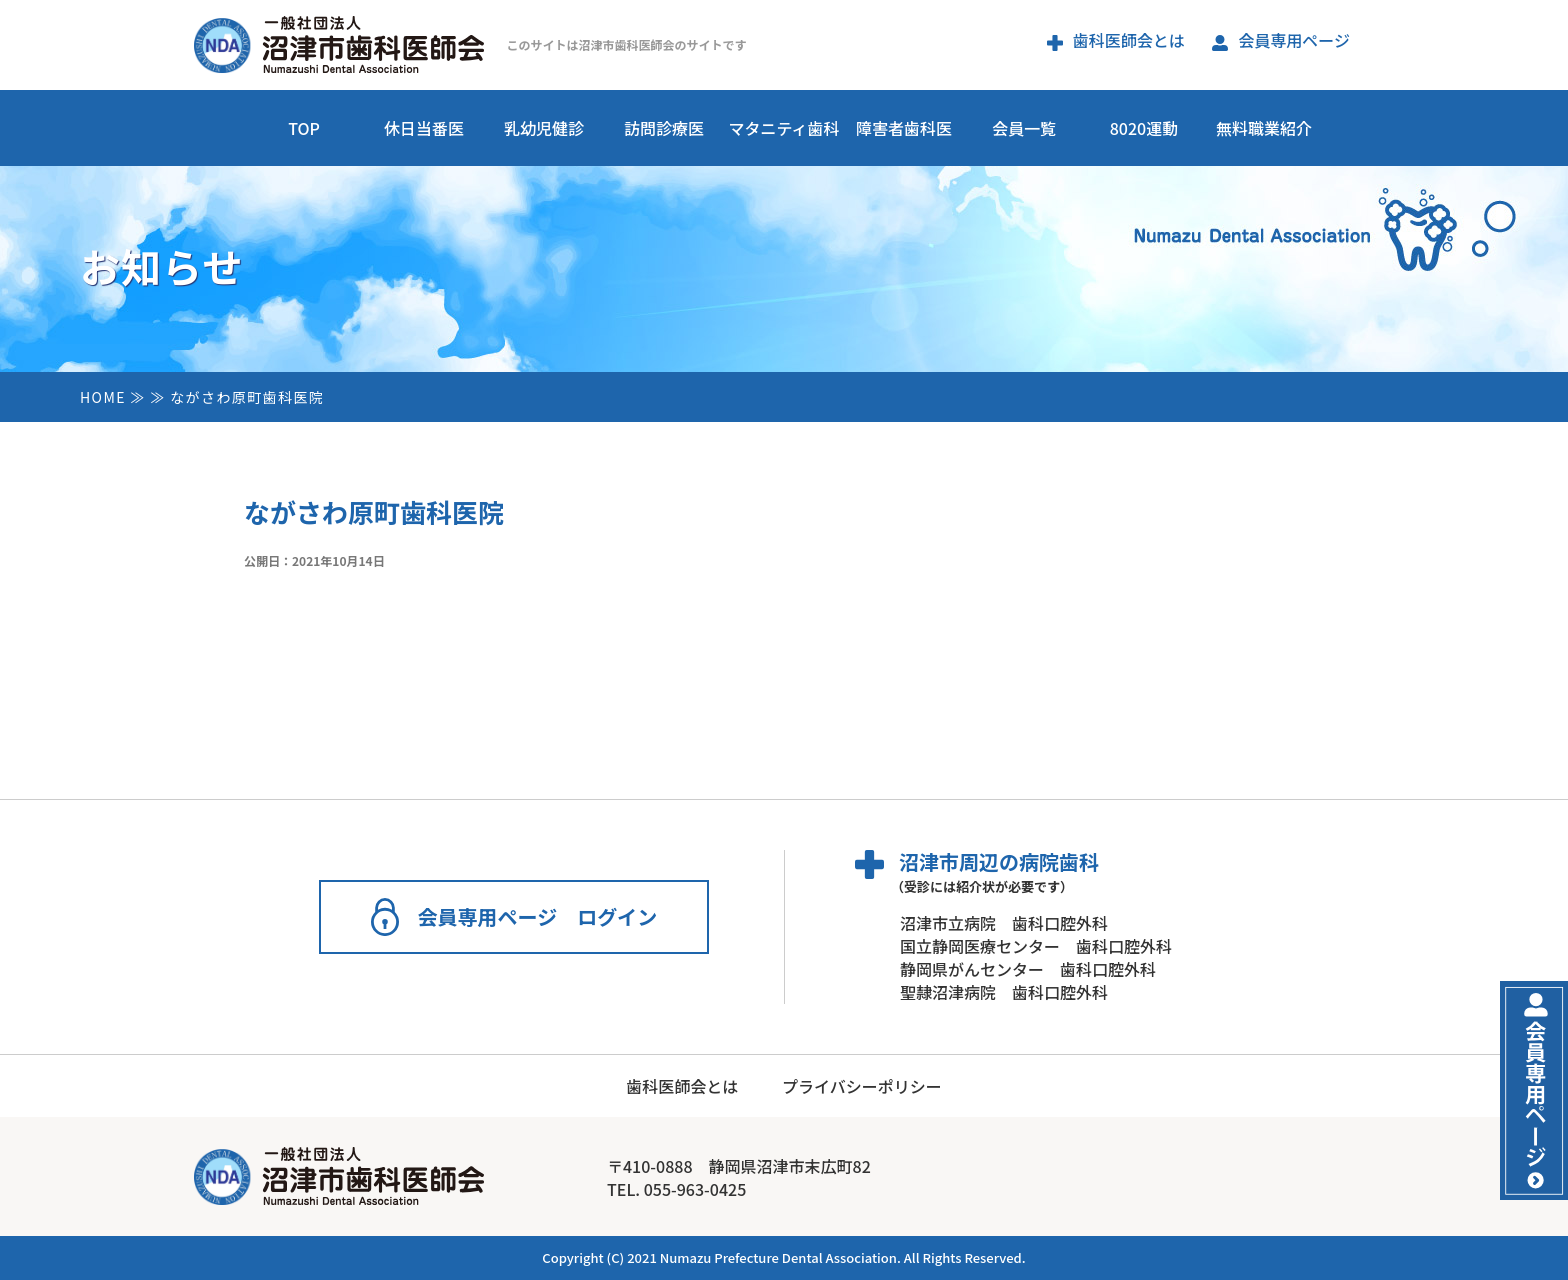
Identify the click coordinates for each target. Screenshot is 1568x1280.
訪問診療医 (664, 128)
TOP (304, 128)
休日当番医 (424, 128)
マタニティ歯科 (783, 128)
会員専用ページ (1281, 40)
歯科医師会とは (1116, 40)
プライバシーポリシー (862, 1086)
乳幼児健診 (544, 128)
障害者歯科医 (904, 128)
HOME (103, 397)
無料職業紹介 (1264, 128)
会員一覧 (1024, 128)
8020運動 (1144, 128)
